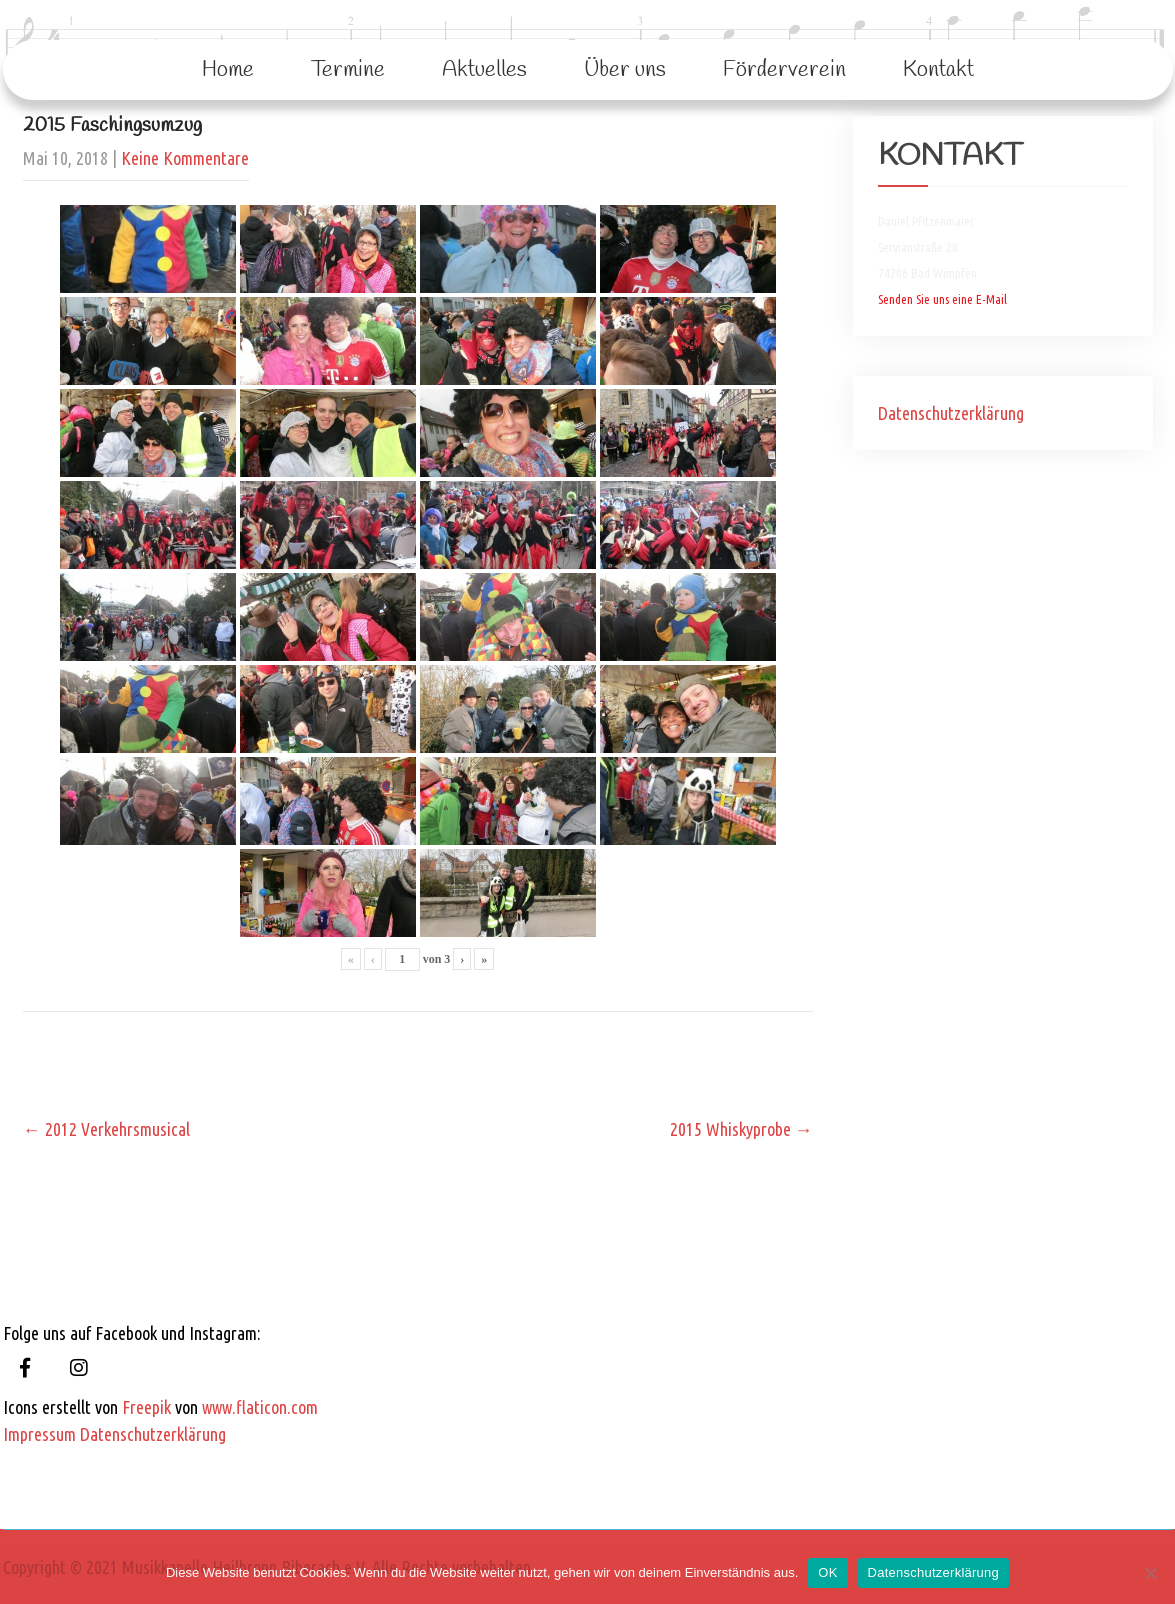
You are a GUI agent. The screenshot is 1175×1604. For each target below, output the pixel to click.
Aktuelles (484, 70)
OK (827, 1572)
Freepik (146, 1407)
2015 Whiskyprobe (741, 1129)
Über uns (625, 70)
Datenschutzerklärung (951, 413)
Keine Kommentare (185, 158)
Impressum (39, 1434)
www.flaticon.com (260, 1407)
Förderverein (784, 70)
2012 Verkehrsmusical (106, 1129)
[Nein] (1150, 1573)
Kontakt (938, 70)
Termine (348, 70)
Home (228, 70)
